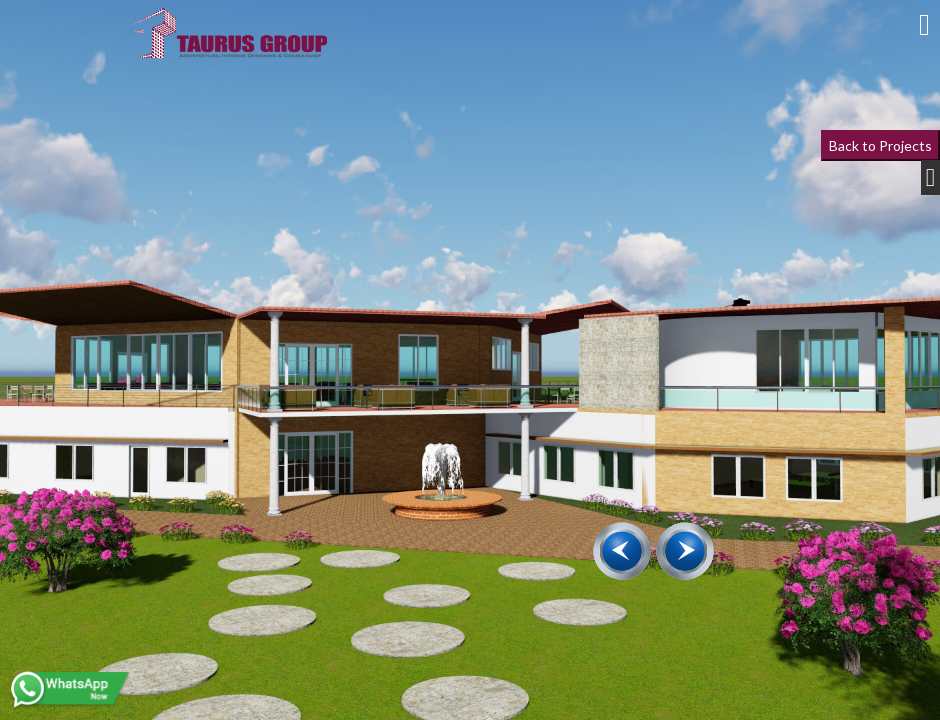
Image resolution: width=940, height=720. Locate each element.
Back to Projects (880, 145)
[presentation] (622, 551)
